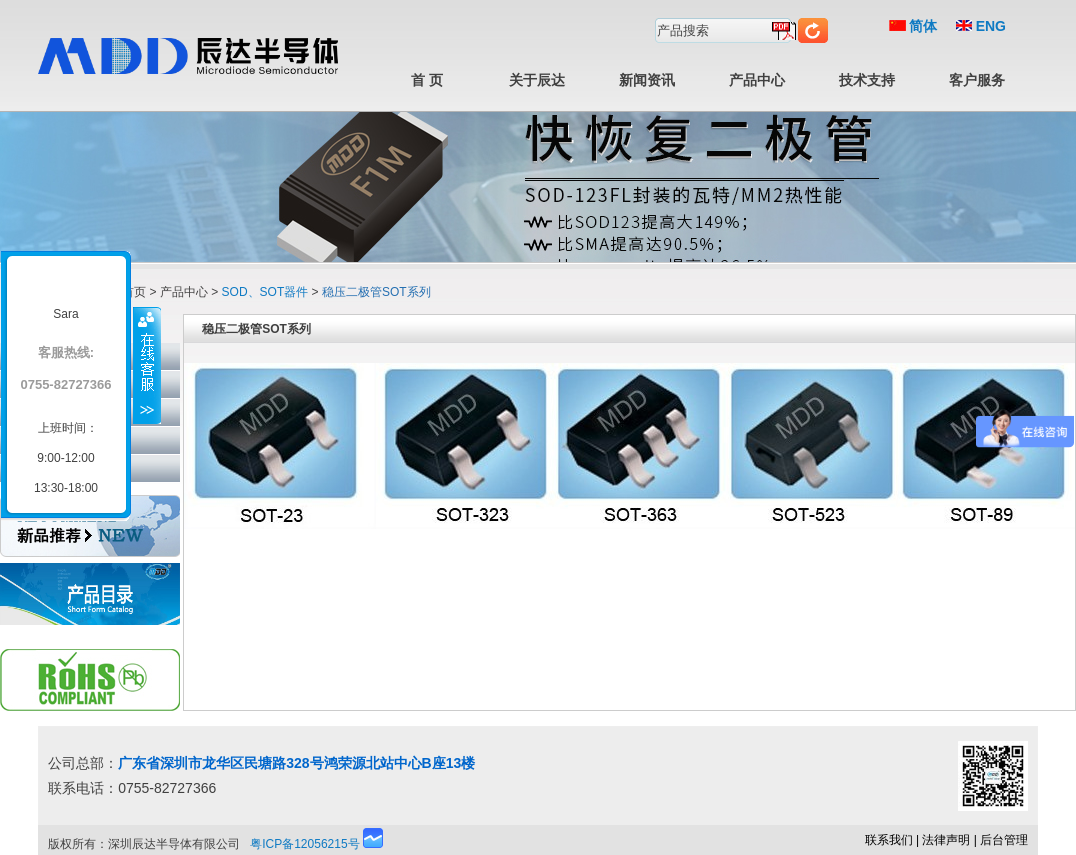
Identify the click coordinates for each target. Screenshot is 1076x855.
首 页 (427, 80)
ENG (981, 26)
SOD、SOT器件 (265, 292)
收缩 (147, 365)
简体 (913, 26)
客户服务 (977, 80)
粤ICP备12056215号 (304, 844)
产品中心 (757, 80)
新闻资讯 (647, 80)
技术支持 (867, 80)
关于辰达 (537, 80)
